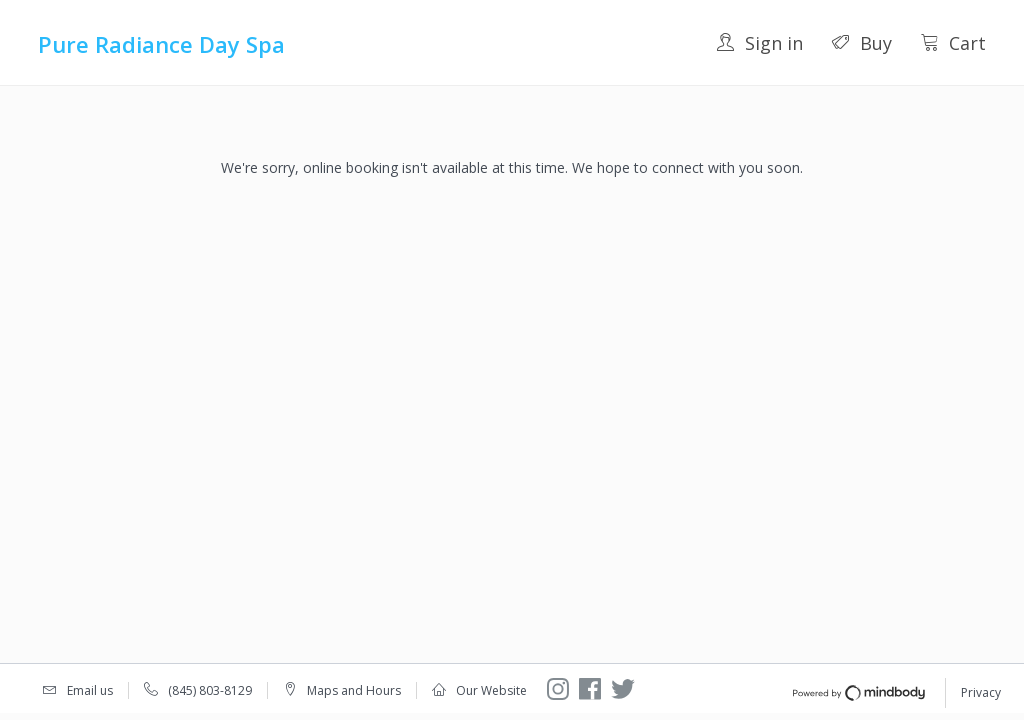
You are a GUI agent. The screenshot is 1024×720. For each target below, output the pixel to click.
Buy (861, 43)
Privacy (981, 692)
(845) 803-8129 (210, 690)
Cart (953, 43)
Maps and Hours (354, 690)
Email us (90, 690)
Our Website (491, 690)
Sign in (759, 43)
